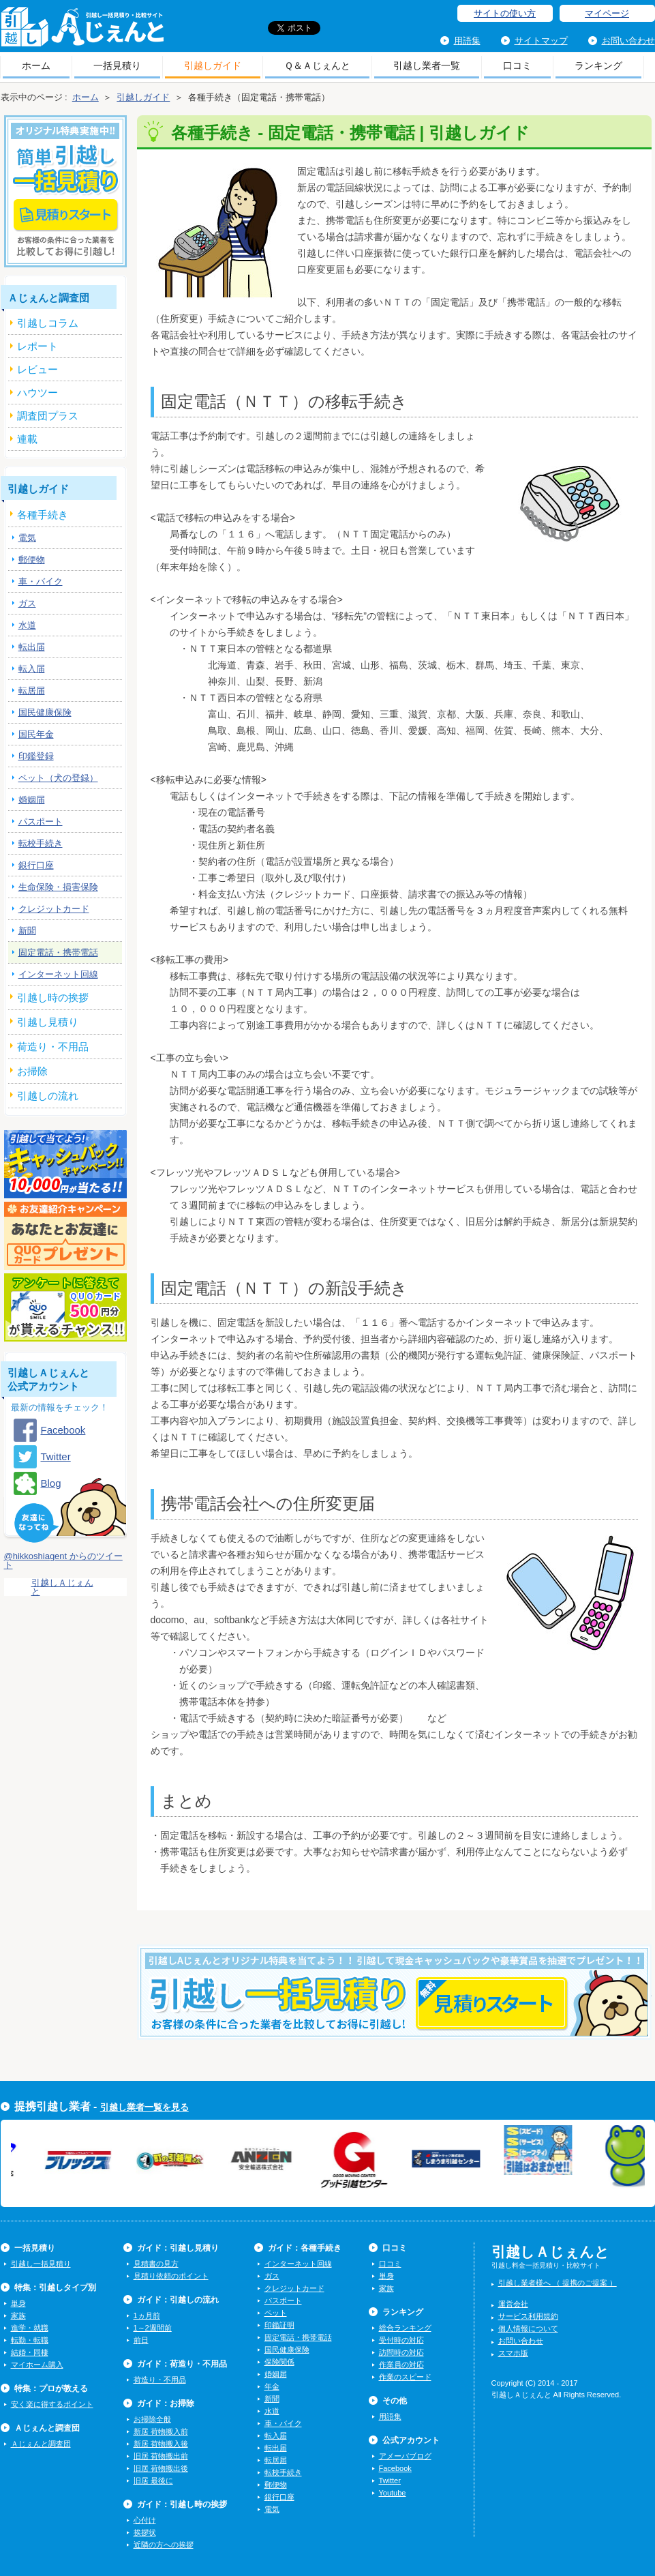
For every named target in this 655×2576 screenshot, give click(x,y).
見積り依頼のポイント (171, 2276)
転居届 (31, 690)
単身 (18, 2303)
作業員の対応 (401, 2364)
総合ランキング (405, 2328)
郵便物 (31, 559)
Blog (51, 1483)
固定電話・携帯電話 (58, 952)
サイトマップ (541, 40)
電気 (27, 538)
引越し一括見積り (41, 2264)
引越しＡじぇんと (82, 31)
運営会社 (513, 2304)
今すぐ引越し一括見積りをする (394, 2013)
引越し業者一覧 (426, 65)
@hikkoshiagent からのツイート (63, 1560)
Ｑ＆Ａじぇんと (317, 65)
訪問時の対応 (401, 2352)
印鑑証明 (279, 2325)
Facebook (63, 1430)
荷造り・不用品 (160, 2379)
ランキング (598, 65)
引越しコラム (47, 323)
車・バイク (40, 581)
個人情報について (528, 2328)
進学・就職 (29, 2328)
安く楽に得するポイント (52, 2404)
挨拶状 (145, 2532)
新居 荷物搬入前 (161, 2431)
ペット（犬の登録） (58, 778)
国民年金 (36, 734)
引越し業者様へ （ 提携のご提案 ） (557, 2283)
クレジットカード (53, 909)
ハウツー (37, 392)
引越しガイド (212, 65)
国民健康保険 (45, 712)
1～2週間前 (153, 2328)
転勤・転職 (29, 2340)
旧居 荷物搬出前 (161, 2456)
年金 (271, 2386)
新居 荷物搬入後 (161, 2444)
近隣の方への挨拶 (164, 2545)
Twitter (56, 1456)
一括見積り (117, 65)
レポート (37, 346)
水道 (27, 625)
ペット (275, 2313)
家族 (18, 2315)
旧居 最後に (153, 2480)
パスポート (40, 821)
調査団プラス (47, 415)
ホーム (36, 65)
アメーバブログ (405, 2456)
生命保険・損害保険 (58, 887)
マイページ (607, 13)
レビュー (37, 369)
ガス (27, 603)
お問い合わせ (628, 40)
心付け (145, 2520)
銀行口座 (36, 865)
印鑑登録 (36, 756)
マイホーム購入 (37, 2364)
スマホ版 (513, 2353)
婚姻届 (31, 800)
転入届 (31, 669)
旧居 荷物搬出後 (161, 2468)
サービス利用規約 (528, 2316)
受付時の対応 (401, 2340)
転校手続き (40, 843)
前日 (141, 2340)
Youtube (392, 2493)
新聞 (27, 931)
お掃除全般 (152, 2419)
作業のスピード (405, 2377)
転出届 (31, 647)
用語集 (467, 40)
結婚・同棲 (29, 2352)
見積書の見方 (156, 2264)
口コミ (517, 65)
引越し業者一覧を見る (144, 2107)
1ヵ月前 (147, 2315)
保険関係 (279, 2362)
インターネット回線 (58, 974)
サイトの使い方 (505, 13)
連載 (27, 439)
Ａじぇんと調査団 (41, 2444)
